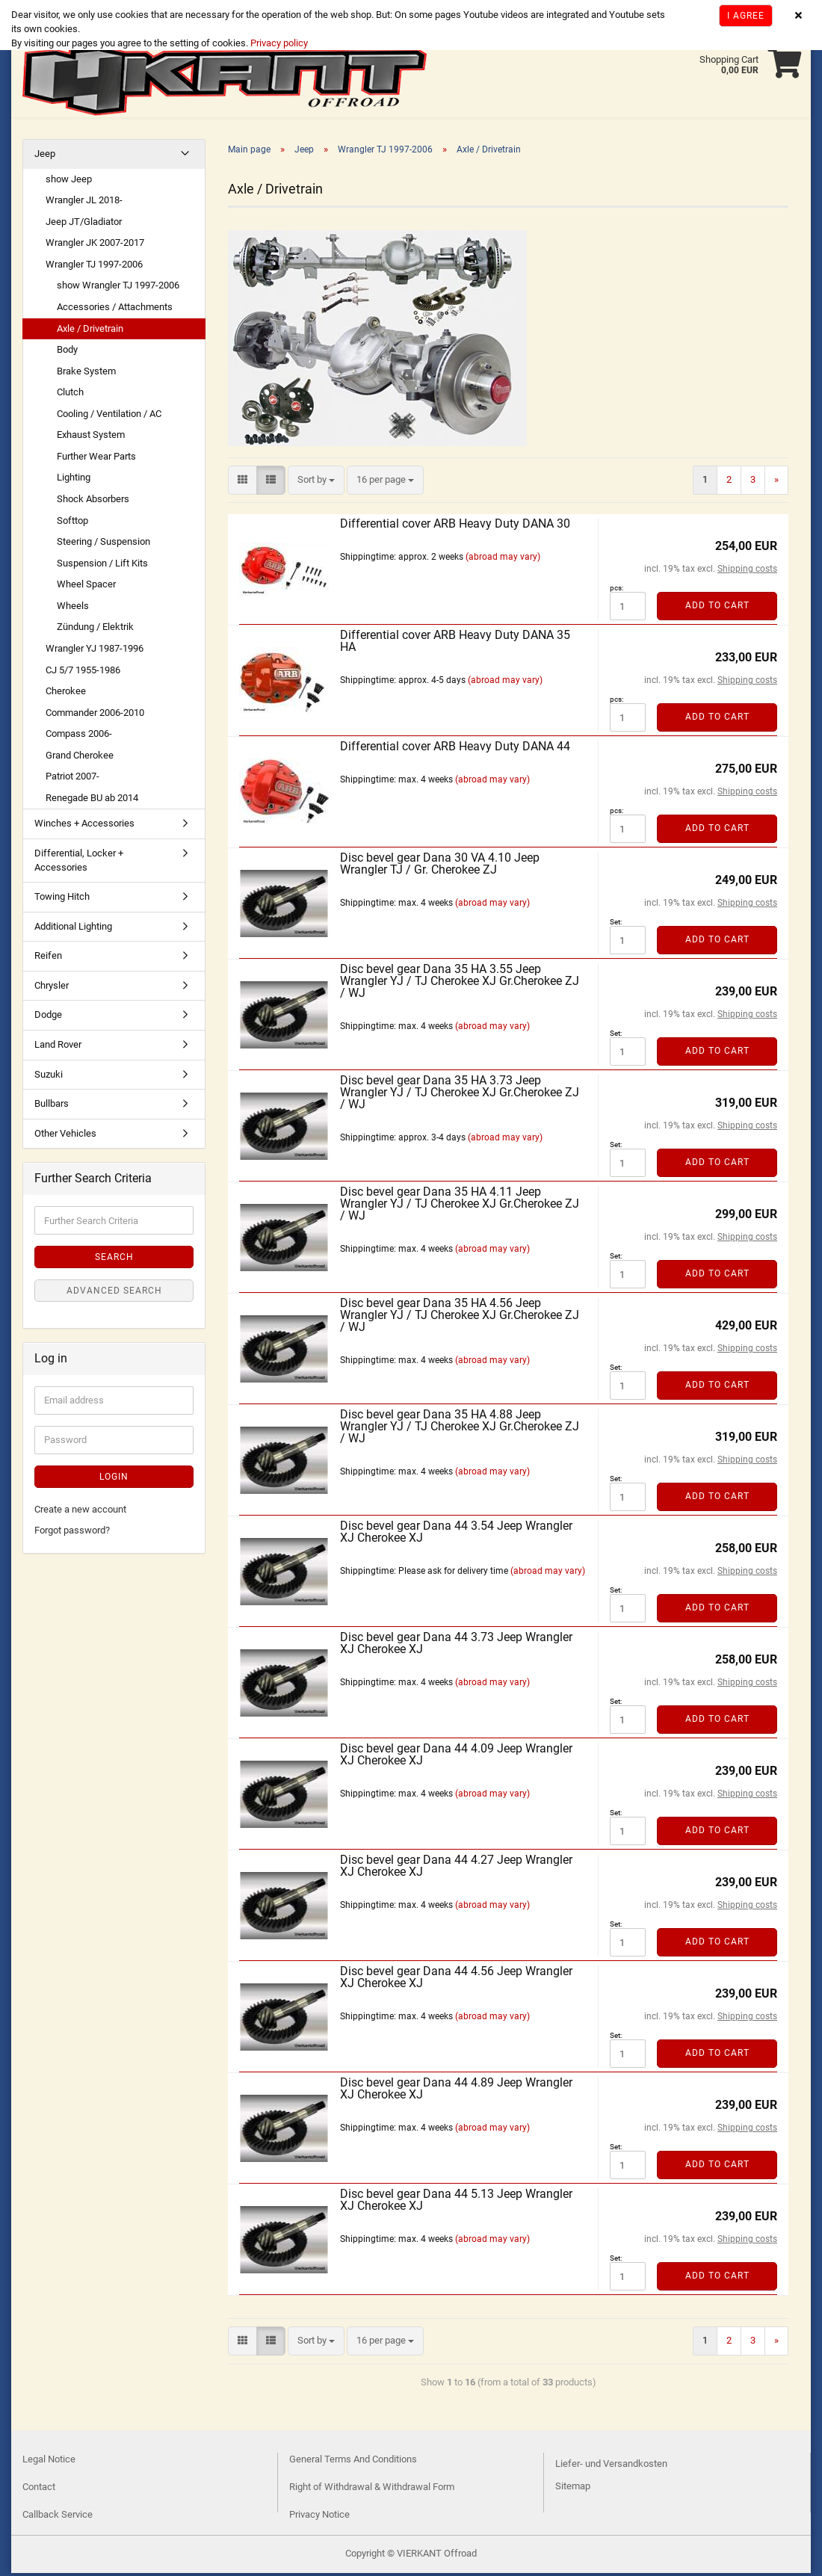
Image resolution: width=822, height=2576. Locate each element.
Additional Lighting (73, 929)
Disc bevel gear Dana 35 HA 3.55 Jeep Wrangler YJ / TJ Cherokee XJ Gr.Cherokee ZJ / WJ (459, 984)
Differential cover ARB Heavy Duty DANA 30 (455, 526)
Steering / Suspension (103, 544)
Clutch (70, 395)
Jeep (44, 156)
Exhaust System (91, 437)
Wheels (73, 608)
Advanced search (114, 1293)
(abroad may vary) (503, 560)
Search (114, 1260)
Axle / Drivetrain (90, 331)
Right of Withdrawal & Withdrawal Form (371, 2489)
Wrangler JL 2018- (84, 203)
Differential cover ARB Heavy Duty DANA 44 (455, 749)
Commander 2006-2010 (95, 715)
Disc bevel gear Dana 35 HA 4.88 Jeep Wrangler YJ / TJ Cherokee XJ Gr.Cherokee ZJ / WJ (459, 1429)
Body (67, 352)
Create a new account (80, 1512)
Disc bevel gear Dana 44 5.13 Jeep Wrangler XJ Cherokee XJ (456, 2203)
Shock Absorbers (93, 501)
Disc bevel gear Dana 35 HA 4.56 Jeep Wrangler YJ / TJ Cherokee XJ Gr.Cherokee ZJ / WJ (459, 1318)
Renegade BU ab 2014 (92, 800)
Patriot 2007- (72, 779)
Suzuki (48, 1077)
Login (114, 1479)
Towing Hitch (62, 899)
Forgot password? (72, 1533)
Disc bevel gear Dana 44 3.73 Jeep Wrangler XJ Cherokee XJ (456, 1646)
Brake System (86, 374)
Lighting (73, 480)
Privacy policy (278, 43)
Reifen (48, 958)
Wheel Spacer (86, 587)
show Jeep (69, 182)
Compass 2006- (79, 736)
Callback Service (57, 2517)
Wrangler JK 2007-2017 (95, 245)
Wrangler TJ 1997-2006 (94, 267)
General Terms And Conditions (353, 2462)
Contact (38, 2489)
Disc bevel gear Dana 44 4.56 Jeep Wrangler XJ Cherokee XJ (456, 1980)
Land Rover (57, 1047)
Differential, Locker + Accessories (78, 863)
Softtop (72, 523)
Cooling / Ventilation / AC (109, 416)
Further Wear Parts (96, 459)
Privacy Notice (319, 2517)
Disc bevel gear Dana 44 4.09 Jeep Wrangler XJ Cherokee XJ (456, 1757)
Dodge (48, 1017)
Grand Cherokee (80, 758)
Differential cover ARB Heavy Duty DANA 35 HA (455, 644)
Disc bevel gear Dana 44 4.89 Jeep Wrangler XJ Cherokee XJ (456, 2091)
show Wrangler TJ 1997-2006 (118, 288)
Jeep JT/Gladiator (84, 224)
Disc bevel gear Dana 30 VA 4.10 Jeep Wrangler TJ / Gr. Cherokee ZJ (440, 866)
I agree (745, 15)
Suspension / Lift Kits (102, 566)
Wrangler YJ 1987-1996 (94, 651)
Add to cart (717, 608)
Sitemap (572, 2489)
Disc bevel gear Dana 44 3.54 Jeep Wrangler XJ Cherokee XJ (456, 1535)
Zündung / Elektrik (95, 629)
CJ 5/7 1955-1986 (83, 673)
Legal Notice (48, 2462)
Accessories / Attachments (115, 309)
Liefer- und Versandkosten (611, 2466)
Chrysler (51, 988)
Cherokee (66, 693)
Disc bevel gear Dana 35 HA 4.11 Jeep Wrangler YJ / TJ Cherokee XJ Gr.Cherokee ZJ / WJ (459, 1206)
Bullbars (51, 1106)
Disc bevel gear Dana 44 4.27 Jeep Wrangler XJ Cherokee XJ (456, 1869)
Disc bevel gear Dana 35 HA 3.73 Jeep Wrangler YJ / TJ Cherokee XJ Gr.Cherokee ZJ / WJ (459, 1095)
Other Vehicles (65, 1136)
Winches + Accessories (84, 826)
